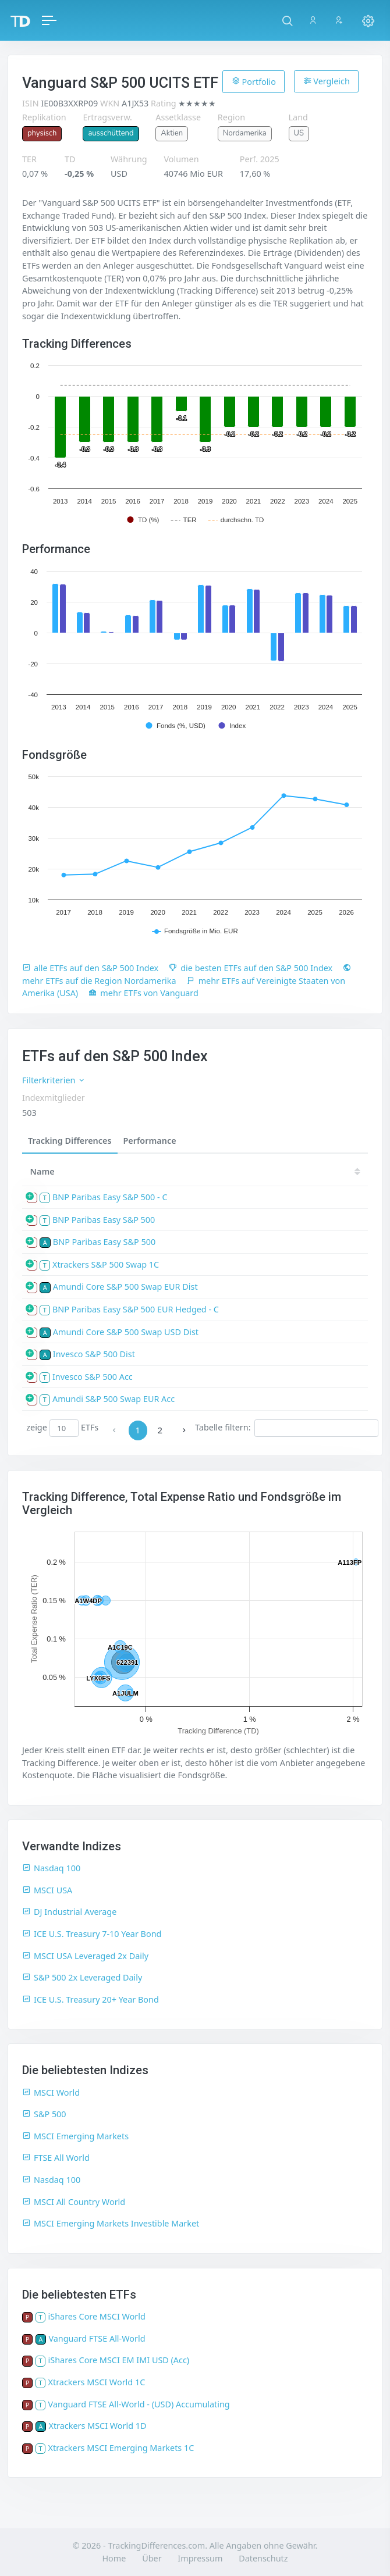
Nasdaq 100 (51, 1868)
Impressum (200, 2558)
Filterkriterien (54, 1080)
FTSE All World (56, 2157)
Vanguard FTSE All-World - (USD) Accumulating (139, 2404)
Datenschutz (263, 2558)
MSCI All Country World (73, 2201)
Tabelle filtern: (286, 1428)
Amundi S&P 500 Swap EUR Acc (113, 1398)
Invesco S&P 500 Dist (94, 1354)
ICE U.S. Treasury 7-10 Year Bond (91, 1933)
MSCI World (51, 2092)
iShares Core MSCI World (97, 2316)
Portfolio (254, 81)
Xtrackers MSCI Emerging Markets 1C (121, 2447)
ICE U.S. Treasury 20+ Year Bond (90, 1999)
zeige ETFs (62, 1428)
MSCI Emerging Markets (75, 2136)
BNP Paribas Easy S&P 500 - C (110, 1197)
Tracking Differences (70, 1140)
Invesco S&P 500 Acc (92, 1376)
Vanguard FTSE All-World (96, 2338)
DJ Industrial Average (69, 1911)
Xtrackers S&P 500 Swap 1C (105, 1264)
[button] (287, 20)
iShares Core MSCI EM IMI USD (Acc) (119, 2360)
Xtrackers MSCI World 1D (97, 2425)
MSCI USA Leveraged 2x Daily (85, 1955)
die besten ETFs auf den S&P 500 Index (250, 967)
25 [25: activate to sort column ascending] (310, 1171)
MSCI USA (47, 1890)
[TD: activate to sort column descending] (280, 1171)
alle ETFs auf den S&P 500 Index (90, 967)
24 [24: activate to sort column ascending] (345, 1171)
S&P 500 (44, 2114)
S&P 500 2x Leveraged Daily (82, 1977)
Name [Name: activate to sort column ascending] (42, 1171)
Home (114, 2558)
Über (151, 2558)
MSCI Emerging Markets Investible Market (110, 2223)
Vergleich (326, 81)
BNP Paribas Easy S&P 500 (103, 1219)
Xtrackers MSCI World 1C (97, 2382)
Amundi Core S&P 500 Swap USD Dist (125, 1331)
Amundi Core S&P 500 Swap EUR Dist (125, 1286)
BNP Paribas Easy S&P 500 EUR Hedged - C (135, 1309)
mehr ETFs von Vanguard (143, 992)
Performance (149, 1140)
